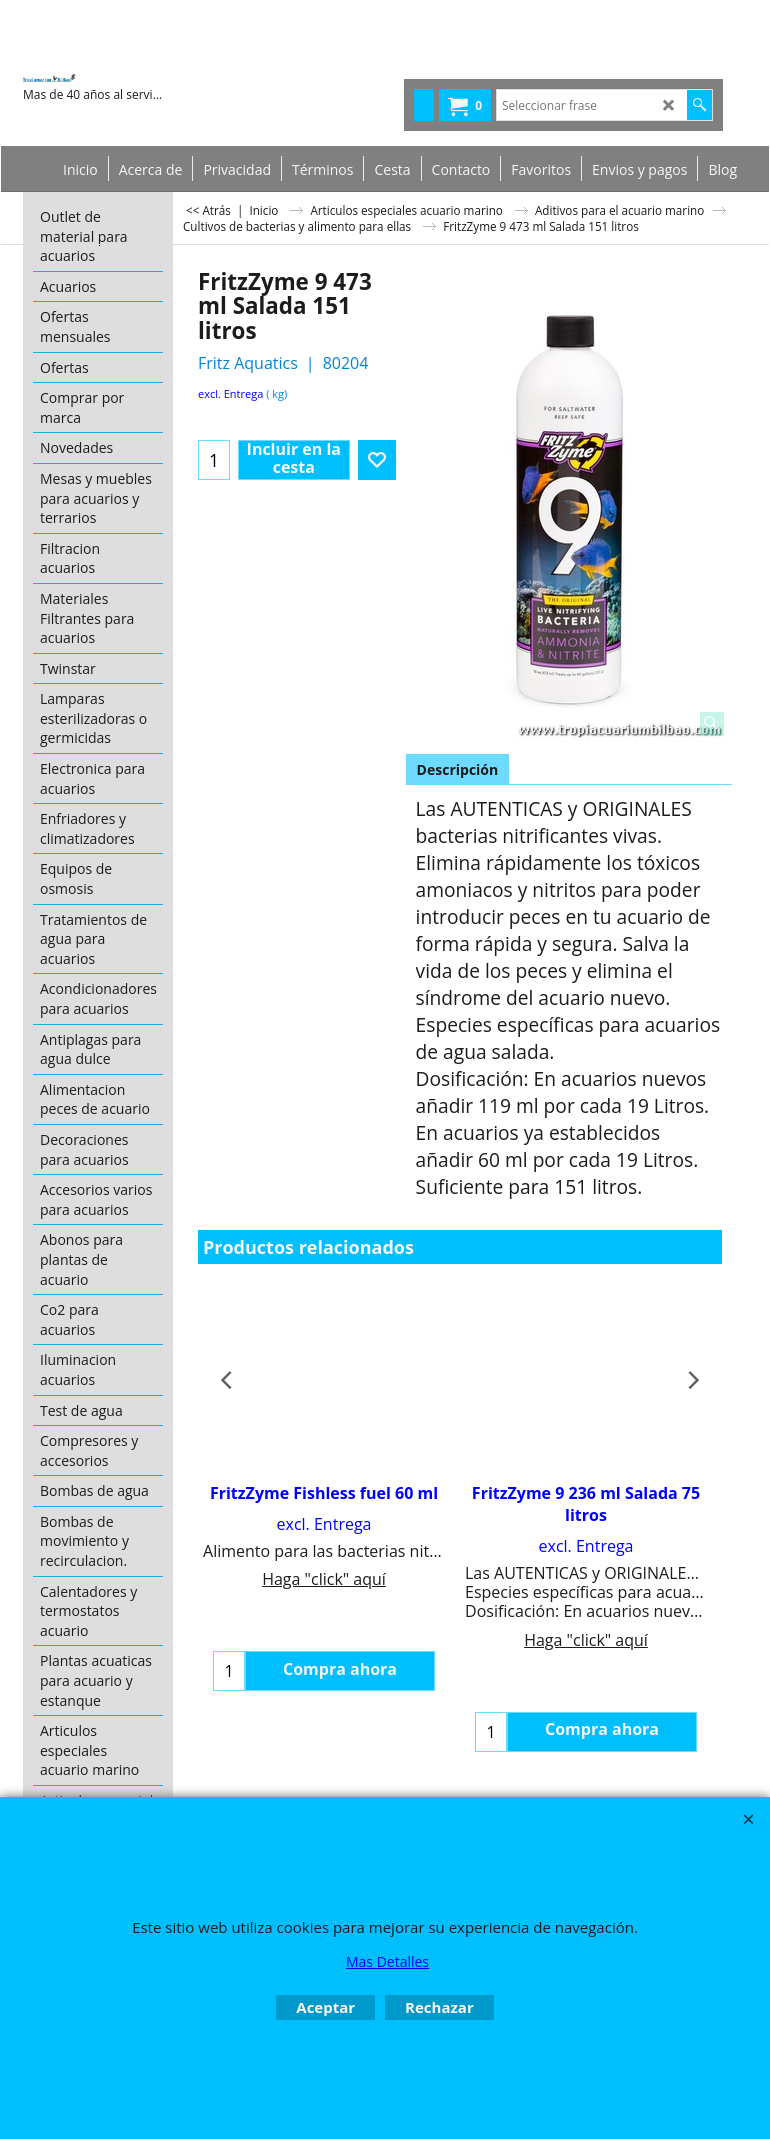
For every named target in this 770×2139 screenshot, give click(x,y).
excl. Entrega (230, 393)
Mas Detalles (387, 1961)
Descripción (458, 769)
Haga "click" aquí (324, 1579)
